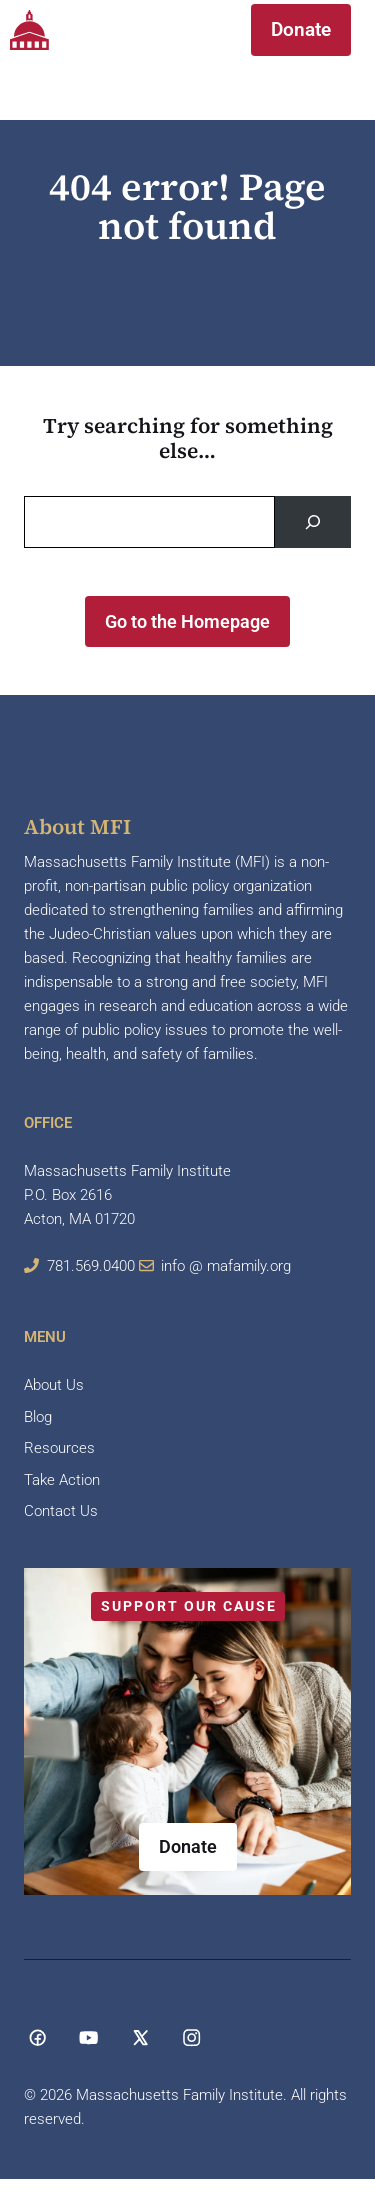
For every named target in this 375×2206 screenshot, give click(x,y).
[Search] (313, 522)
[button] (193, 30)
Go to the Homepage (187, 621)
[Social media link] (37, 2037)
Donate (301, 29)
